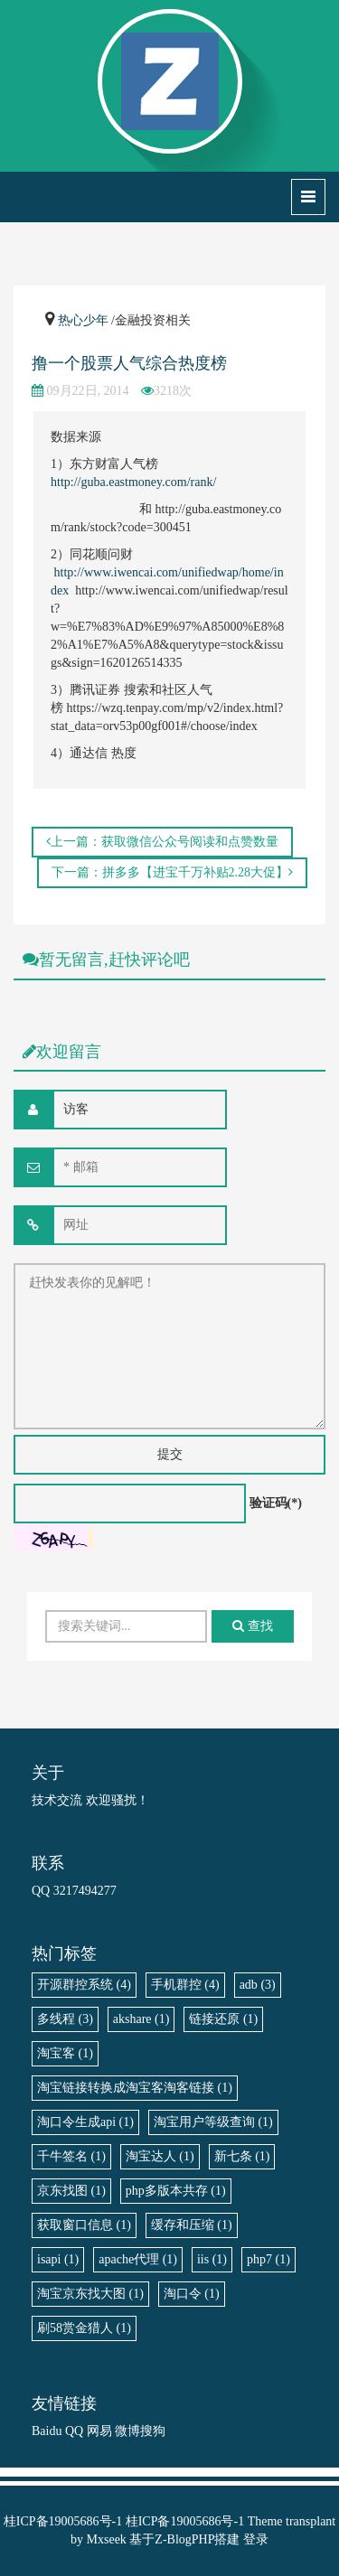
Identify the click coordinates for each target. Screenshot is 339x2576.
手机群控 (185, 1984)
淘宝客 (65, 2053)
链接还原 (223, 2019)
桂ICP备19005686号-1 (63, 2521)
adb (258, 1984)
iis (212, 2259)
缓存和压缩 (191, 2225)
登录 (255, 2539)
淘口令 (192, 2293)
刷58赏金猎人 (84, 2328)
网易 (99, 2431)
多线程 (65, 2019)
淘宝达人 (160, 2156)
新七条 (242, 2156)
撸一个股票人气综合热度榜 (129, 363)
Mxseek (107, 2539)
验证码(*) (276, 1503)
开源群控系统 (84, 1984)
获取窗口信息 (84, 2225)
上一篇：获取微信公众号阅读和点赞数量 (162, 841)
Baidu (46, 2431)
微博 (127, 2431)
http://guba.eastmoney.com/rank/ (133, 482)
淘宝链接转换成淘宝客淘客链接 (134, 2087)
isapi (58, 2259)
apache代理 (138, 2259)
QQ (74, 2431)
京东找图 (71, 2190)
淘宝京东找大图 (90, 2293)
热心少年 (83, 320)
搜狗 (152, 2431)
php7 (268, 2259)
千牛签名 (71, 2156)
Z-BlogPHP (184, 2539)
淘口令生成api (85, 2122)
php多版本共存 (176, 2190)
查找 (252, 1626)
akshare (141, 2019)
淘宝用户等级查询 (213, 2122)
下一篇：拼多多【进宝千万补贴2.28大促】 (173, 872)
